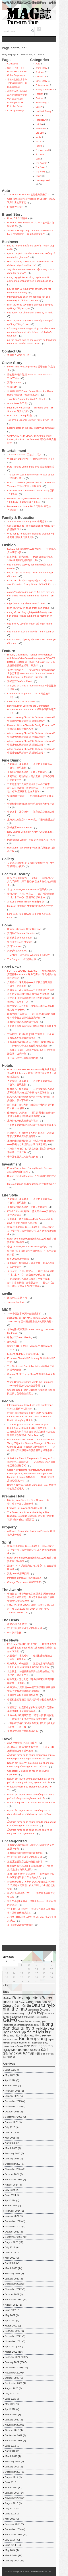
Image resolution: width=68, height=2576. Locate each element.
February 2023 (12, 2273)
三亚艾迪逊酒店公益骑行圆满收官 (25, 1861)
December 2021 (13, 2336)
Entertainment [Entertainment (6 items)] (19, 2016)
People (39, 146)
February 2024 (12, 2210)
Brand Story (41, 68)
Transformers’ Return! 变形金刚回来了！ (28, 194)
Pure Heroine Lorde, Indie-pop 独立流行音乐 (30, 466)
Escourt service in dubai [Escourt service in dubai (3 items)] (37, 2017)
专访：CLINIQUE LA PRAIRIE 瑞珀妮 (27, 889)
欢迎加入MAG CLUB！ (19, 355)
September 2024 (13, 2179)
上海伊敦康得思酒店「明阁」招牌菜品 (27, 772)
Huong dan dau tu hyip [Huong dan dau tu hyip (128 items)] (28, 2026)
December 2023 (13, 2221)
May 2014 (10, 2550)
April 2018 (10, 2451)
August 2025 (11, 2122)
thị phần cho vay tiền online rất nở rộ (26, 603)
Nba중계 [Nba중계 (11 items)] (35, 2049)
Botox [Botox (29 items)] (7, 1998)
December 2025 (13, 2101)
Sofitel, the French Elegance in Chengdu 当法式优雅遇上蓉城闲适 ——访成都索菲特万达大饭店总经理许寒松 (31, 1462)
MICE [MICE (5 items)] (27, 2046)
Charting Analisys (15, 110)
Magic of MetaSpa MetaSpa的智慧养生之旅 (30, 906)
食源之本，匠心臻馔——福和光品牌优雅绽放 (30, 811)
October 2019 (12, 2430)
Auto (38, 63)
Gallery (39, 107)
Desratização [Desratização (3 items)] (33, 2010)
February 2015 (12, 2524)
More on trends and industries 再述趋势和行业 (31, 1184)
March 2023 (11, 2268)
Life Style (40, 133)
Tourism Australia (16, 1302)
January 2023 (12, 2278)
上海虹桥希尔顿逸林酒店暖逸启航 (25, 1853)
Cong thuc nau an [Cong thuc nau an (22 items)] (38, 2002)
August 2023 (11, 2242)
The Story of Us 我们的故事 (21, 959)
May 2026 (10, 2075)
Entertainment (42, 85)
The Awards (41, 163)
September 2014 (13, 2534)
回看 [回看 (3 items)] (48, 2054)
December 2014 (13, 2529)
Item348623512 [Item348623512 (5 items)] (10, 2039)
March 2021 (11, 2351)
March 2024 (11, 2205)
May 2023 (10, 2257)
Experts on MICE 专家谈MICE (23, 1354)
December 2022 (13, 2284)
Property (40, 154)
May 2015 (10, 2518)
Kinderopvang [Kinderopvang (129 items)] (33, 2038)
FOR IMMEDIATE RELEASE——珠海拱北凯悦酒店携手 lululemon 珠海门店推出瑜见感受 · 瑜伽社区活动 (31, 974)
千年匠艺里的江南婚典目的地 (22, 1058)
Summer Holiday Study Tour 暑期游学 (27, 521)
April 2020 (10, 2409)
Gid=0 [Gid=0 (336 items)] (10, 2020)
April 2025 (10, 2143)
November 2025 (13, 2106)
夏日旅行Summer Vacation (21, 933)
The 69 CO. (46, 2572)
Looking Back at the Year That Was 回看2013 (31, 427)
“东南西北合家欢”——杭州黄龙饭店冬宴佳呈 (30, 795)
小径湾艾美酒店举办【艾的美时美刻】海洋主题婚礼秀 (17, 83)
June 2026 (10, 2070)
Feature (39, 98)
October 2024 (12, 2174)
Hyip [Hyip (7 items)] (37, 2028)
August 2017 (11, 2477)
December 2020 (13, 2367)
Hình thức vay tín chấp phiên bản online (28, 608)
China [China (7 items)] (22, 2002)
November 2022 (13, 2289)
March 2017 (11, 2487)
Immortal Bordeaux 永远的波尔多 (24, 1577)
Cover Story (41, 81)
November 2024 (13, 2169)
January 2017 (12, 2492)
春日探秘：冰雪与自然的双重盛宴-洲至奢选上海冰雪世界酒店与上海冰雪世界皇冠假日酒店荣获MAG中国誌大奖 (31, 1597)
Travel (39, 176)
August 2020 (11, 2388)
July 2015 (10, 2508)
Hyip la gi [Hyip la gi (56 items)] (44, 2032)
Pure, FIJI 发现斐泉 (17, 218)
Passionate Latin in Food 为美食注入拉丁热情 (31, 839)
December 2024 (13, 2163)
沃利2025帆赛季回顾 (18, 1258)
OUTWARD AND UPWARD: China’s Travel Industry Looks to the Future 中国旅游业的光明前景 (31, 439)
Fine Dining (41, 102)
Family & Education (45, 89)
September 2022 (13, 2299)
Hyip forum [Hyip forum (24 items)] (27, 2032)
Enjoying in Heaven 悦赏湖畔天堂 (24, 1508)
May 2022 (10, 2315)
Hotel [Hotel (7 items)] (43, 2021)
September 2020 (13, 2383)
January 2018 (12, 2466)
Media (39, 137)
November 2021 (13, 2341)
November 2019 (13, 2425)
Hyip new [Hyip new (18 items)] (27, 2035)
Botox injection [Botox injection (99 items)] (26, 1997)
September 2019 (13, 2435)
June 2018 (10, 2445)
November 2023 (13, 2226)
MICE (38, 141)
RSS (39, 29)
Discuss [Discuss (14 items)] (45, 2009)
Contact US (12, 63)
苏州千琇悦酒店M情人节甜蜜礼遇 (24, 1628)
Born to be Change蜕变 (19, 415)
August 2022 (11, 2304)
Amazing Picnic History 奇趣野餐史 (25, 901)
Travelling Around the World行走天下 (26, 399)
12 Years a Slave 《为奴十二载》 (24, 454)
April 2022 (10, 2320)
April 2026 (10, 2080)
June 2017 (10, 2482)
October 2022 (12, 2294)
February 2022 (12, 2331)
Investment (41, 128)
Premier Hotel (42, 150)
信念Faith (12, 386)
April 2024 (10, 2200)
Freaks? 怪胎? (14, 206)
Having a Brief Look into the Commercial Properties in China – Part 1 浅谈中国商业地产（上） (31, 709)
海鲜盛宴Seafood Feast (19, 681)
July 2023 (10, 2247)
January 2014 (12, 2560)
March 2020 (11, 2414)
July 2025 (10, 2127)
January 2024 (12, 2216)
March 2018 (11, 2456)
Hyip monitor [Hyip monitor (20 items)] (12, 2035)
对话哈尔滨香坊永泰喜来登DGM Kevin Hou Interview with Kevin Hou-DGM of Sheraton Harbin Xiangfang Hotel (30, 1416)
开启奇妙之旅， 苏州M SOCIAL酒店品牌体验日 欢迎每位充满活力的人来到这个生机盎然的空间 (31, 1885)
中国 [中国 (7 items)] (37, 2053)
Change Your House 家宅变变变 (24, 1582)
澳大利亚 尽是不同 (17, 1297)
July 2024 (10, 2190)
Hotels (39, 124)
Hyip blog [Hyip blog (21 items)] (47, 2028)
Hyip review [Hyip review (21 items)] (43, 2035)
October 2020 (12, 2378)
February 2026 (12, 2090)
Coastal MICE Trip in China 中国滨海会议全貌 (31, 1374)
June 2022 (10, 2310)
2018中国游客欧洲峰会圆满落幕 (24, 1313)
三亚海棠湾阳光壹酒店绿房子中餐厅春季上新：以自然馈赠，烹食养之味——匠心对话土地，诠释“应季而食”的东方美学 (30, 788)
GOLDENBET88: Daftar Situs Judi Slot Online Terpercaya (17, 72)
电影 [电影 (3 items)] (52, 2054)
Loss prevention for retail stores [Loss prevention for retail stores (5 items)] (26, 2043)
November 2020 (13, 2372)
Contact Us (41, 76)
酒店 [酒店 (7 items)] (10, 2057)
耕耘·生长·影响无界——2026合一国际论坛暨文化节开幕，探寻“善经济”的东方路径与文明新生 (31, 881)
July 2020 (10, 2393)
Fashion (39, 94)
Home (38, 115)
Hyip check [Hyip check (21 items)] (10, 2032)
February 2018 (12, 2461)
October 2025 (12, 2111)
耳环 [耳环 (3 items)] (5, 2057)
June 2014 (10, 2545)
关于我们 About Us (17, 950)
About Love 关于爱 (17, 403)
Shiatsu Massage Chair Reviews (24, 929)
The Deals (41, 167)
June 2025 (10, 2132)
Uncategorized (43, 180)
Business (40, 72)
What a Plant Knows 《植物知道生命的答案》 (31, 458)
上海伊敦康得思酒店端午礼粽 (22, 1022)
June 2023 (10, 2252)
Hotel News (41, 120)
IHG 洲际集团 (14, 1632)
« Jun (6, 1985)
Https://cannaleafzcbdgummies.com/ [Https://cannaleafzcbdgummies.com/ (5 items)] (21, 2025)
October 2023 (12, 2231)
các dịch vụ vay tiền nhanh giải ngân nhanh (30, 623)
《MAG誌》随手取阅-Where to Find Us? (28, 955)
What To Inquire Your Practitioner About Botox (31, 1802)
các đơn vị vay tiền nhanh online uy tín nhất (30, 312)
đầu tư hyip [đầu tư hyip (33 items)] (25, 2053)
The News (40, 171)
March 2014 (11, 2555)
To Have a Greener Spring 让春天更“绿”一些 (30, 420)
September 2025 (13, 2116)
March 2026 (11, 2085)
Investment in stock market (21, 701)
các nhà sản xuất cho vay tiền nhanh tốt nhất (30, 631)
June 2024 (10, 2195)
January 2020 (12, 2419)
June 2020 (10, 2398)
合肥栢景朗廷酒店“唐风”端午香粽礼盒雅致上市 (31, 1026)
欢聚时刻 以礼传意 (17, 1624)
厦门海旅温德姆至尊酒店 (20, 1925)
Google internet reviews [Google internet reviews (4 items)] (29, 2021)
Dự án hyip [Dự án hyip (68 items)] (34, 2013)
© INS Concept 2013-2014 (17, 2572)
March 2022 (11, 2325)
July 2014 (10, 2539)
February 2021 (12, 2357)
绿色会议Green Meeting (19, 942)
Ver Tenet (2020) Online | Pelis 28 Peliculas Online (15, 102)
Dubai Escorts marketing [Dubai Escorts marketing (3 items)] (13, 2014)
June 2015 (10, 2513)
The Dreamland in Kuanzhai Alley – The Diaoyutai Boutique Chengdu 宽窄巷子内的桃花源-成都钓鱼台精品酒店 (30, 1516)
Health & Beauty (43, 111)
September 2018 (13, 2440)
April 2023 (10, 2263)
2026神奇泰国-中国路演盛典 (22, 1742)
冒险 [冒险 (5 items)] (42, 2053)
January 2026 (12, 2096)
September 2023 (13, 2237)
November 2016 (13, 2498)
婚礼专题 (12, 1341)
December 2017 (13, 2472)
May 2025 (10, 2137)
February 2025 (12, 2153)
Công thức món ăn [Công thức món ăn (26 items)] (17, 2005)
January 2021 (12, 2362)
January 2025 (12, 2158)
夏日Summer (14, 382)
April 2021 (10, 2346)
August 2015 (11, 2503)
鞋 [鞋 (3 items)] (14, 2057)
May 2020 (10, 2404)
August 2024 (11, 2184)
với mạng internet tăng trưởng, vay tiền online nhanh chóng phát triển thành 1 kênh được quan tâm (31, 332)
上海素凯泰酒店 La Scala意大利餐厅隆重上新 (31, 819)
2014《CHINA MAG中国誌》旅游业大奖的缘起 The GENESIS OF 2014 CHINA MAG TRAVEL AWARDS (30, 1609)
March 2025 (11, 2148)
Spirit (38, 159)
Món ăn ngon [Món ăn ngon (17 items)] (20, 2050)
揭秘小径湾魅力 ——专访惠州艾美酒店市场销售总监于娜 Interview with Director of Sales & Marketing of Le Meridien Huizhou (31, 673)
